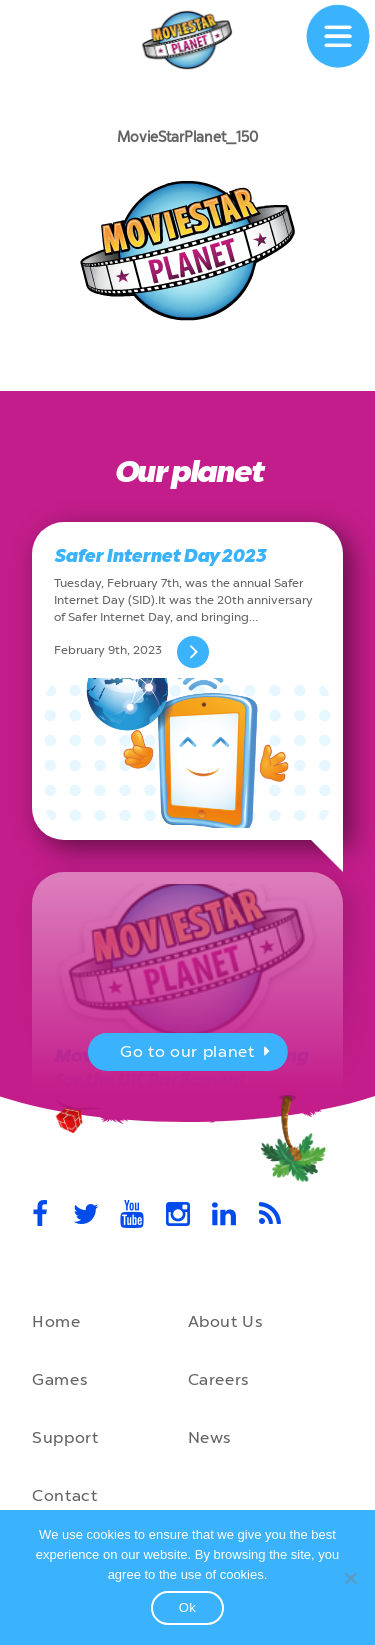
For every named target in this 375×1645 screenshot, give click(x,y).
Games (59, 1379)
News (210, 1437)
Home (56, 1321)
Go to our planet (197, 1054)
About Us (225, 1321)
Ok (188, 1607)
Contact (64, 1495)
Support (65, 1437)
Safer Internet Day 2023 (160, 556)
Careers (218, 1379)
